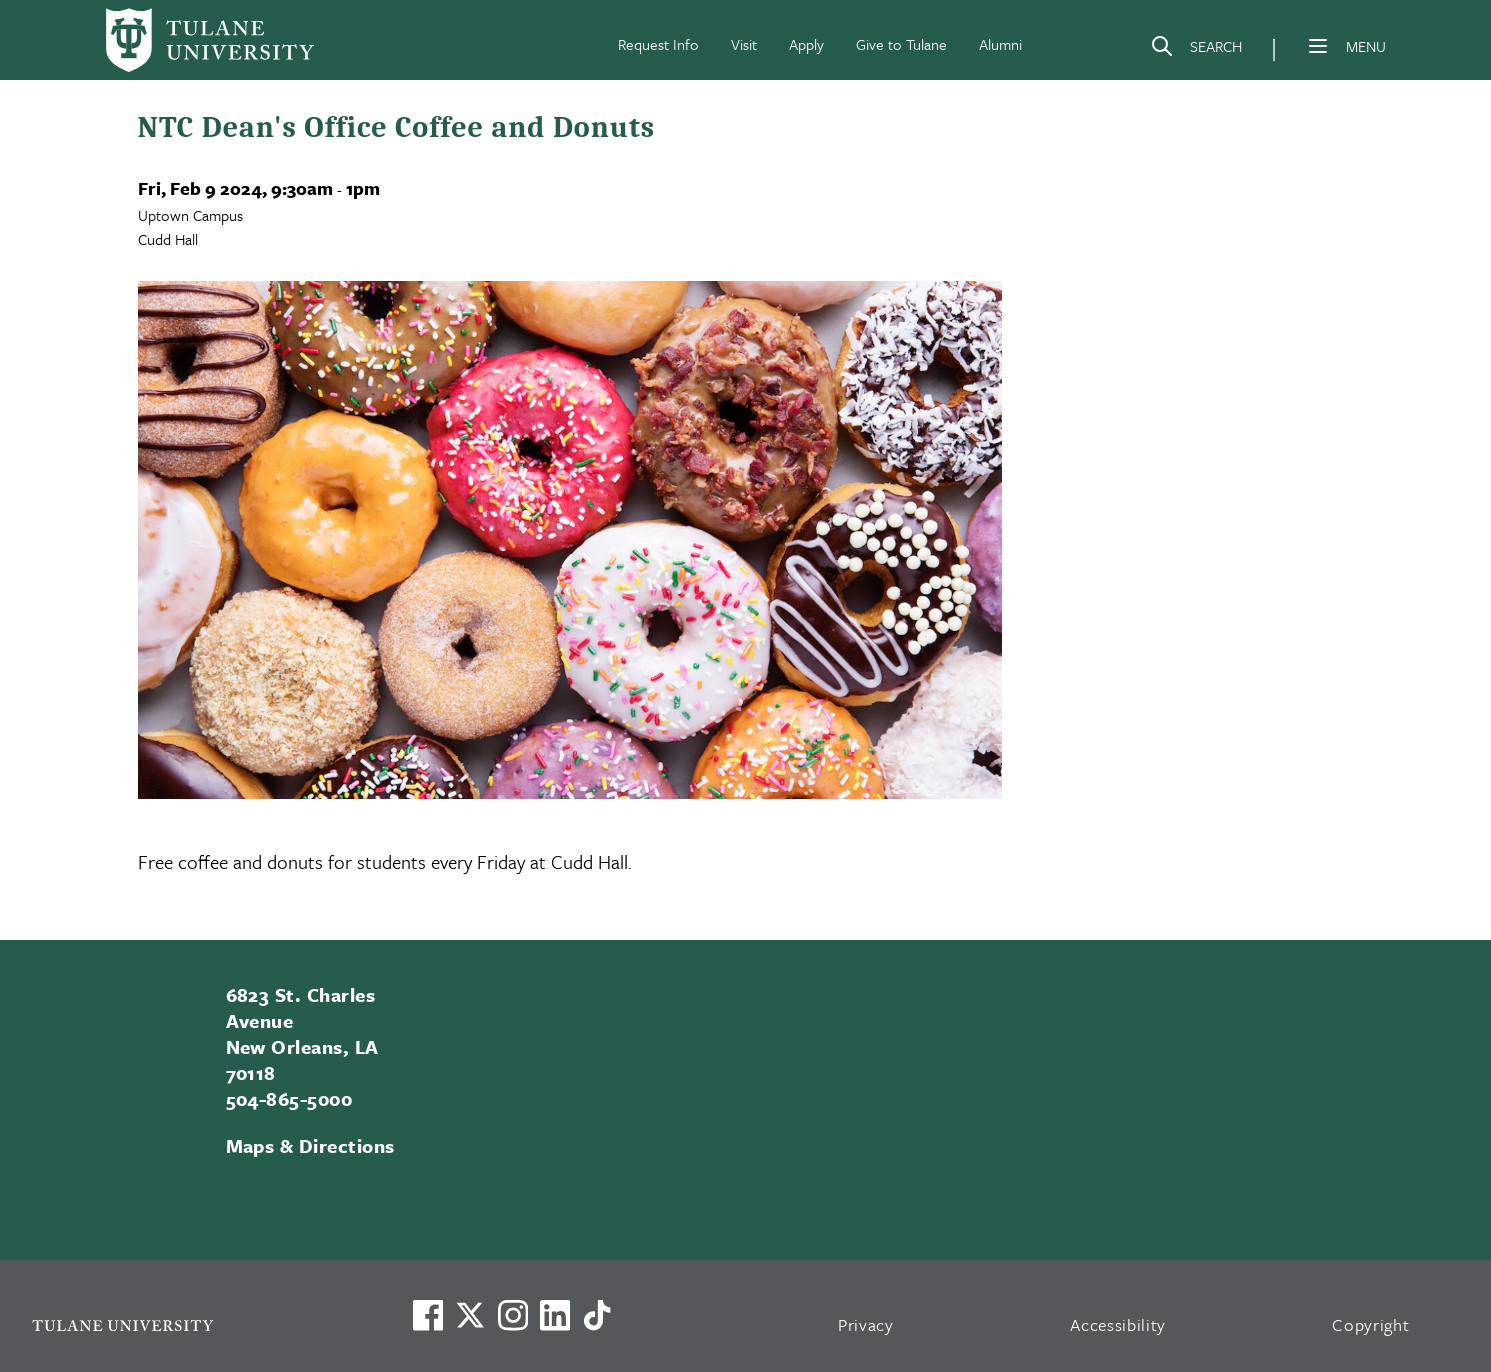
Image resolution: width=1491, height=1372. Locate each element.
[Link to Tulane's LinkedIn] (555, 1315)
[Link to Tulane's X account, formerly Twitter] (470, 1315)
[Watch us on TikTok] (597, 1315)
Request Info (658, 44)
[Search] (1196, 50)
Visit (744, 44)
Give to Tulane (901, 44)
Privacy (866, 1324)
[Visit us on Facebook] (428, 1315)
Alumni (1000, 44)
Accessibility (1118, 1324)
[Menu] (1318, 46)
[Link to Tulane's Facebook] (513, 1315)
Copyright (1370, 1324)
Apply (806, 44)
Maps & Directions (310, 1145)
